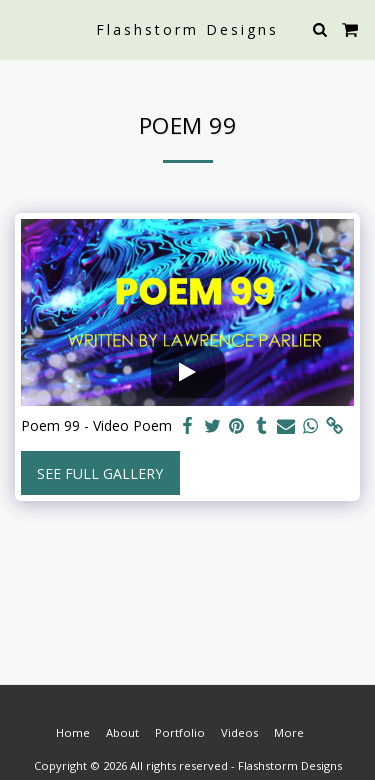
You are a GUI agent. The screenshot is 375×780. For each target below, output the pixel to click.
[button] (22, 28)
